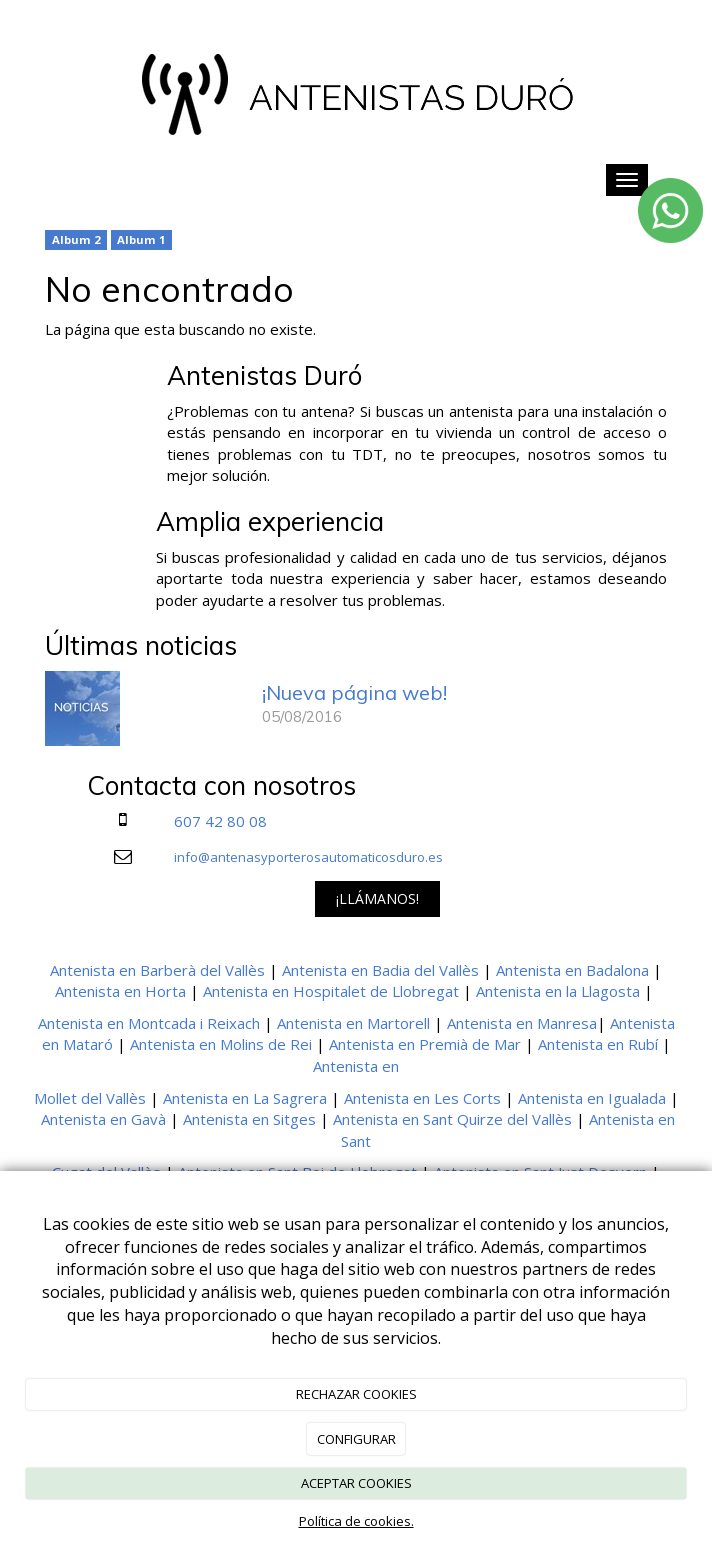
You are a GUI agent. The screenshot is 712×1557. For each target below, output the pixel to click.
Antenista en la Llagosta (558, 991)
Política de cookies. (356, 1521)
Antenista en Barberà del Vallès (157, 970)
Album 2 (76, 239)
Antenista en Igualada (592, 1098)
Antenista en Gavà (103, 1119)
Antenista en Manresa (522, 1023)
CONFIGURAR (356, 1439)
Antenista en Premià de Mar (425, 1044)
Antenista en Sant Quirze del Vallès (452, 1119)
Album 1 (141, 239)
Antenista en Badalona (572, 970)
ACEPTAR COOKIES (356, 1483)
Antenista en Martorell (353, 1023)
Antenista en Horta (120, 991)
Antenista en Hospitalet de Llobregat (331, 991)
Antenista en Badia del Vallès (380, 970)
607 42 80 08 (220, 821)
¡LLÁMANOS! (377, 898)
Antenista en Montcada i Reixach (149, 1023)
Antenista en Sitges (249, 1119)
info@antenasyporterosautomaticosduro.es (308, 857)
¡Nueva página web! (354, 692)
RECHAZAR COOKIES (356, 1394)
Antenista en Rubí (598, 1044)
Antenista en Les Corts (422, 1098)
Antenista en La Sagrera (245, 1098)
